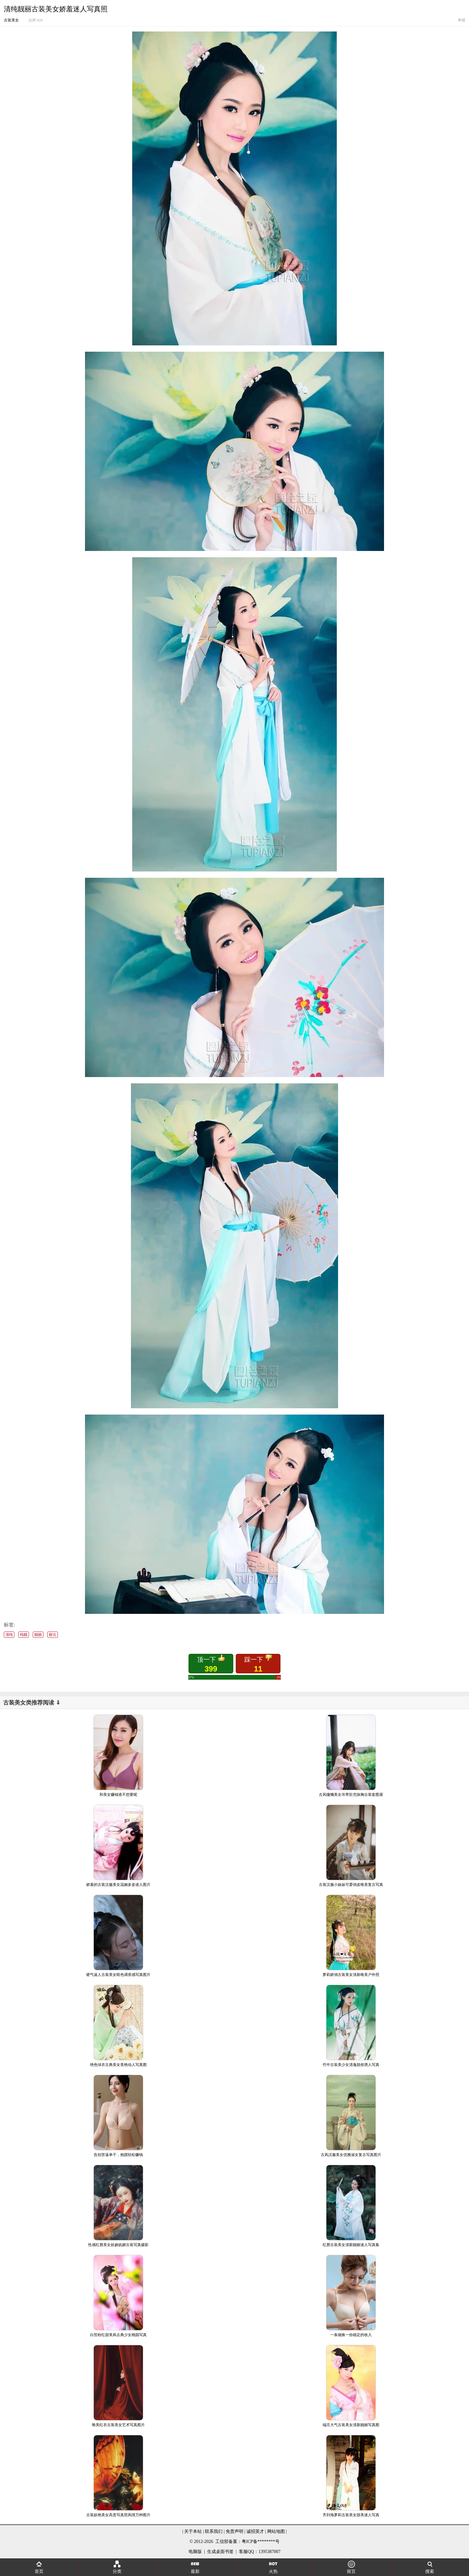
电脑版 (195, 2551)
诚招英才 (255, 2531)
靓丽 (38, 1634)
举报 (461, 20)
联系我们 (214, 2531)
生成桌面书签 (220, 2551)
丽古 (52, 1634)
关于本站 (193, 2531)
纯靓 (23, 1634)
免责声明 (234, 2531)
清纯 (9, 1634)
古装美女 (11, 20)
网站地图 (276, 2531)
